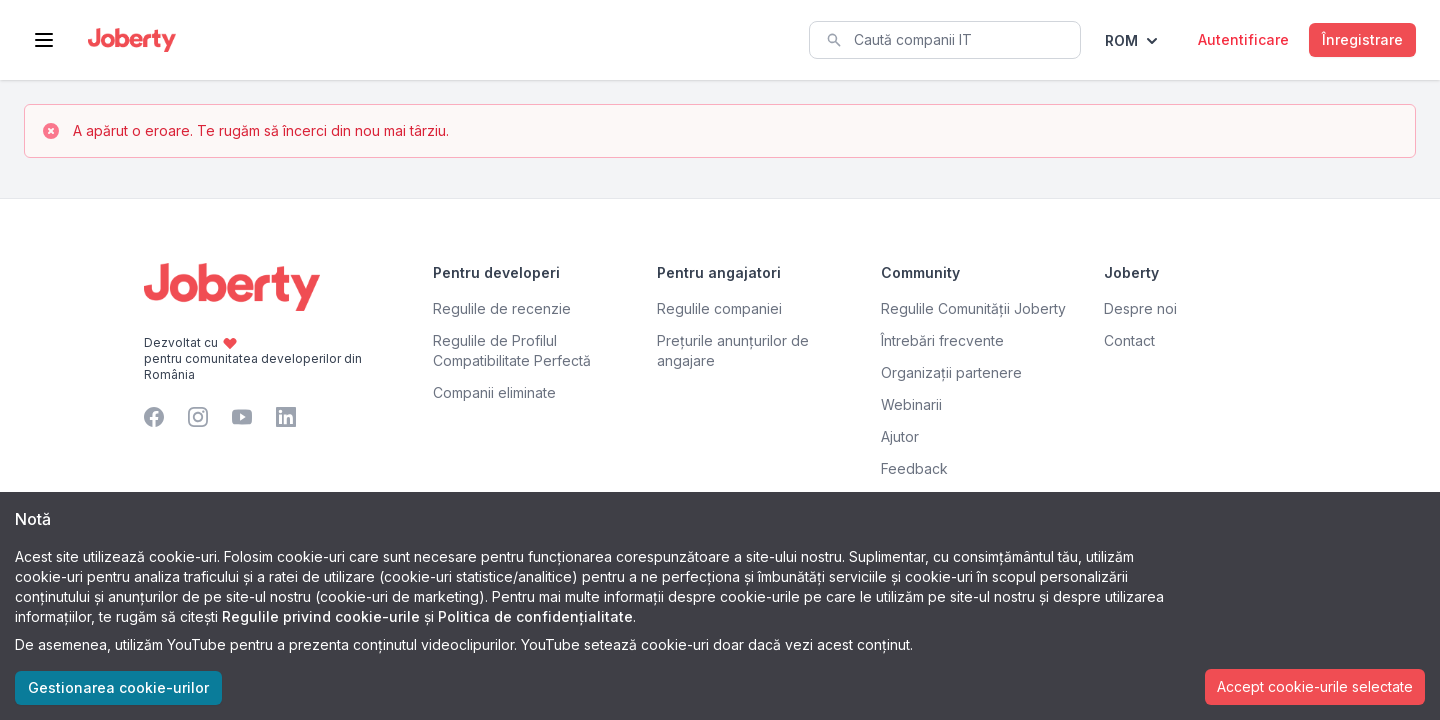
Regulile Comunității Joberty (973, 308)
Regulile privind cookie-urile (321, 616)
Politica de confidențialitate (535, 616)
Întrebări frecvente (942, 340)
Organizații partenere (951, 372)
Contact (1129, 340)
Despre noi (1140, 308)
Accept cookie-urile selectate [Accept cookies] (1315, 686)
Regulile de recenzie (502, 308)
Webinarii (911, 404)
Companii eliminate (494, 392)
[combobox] (945, 40)
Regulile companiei (719, 308)
